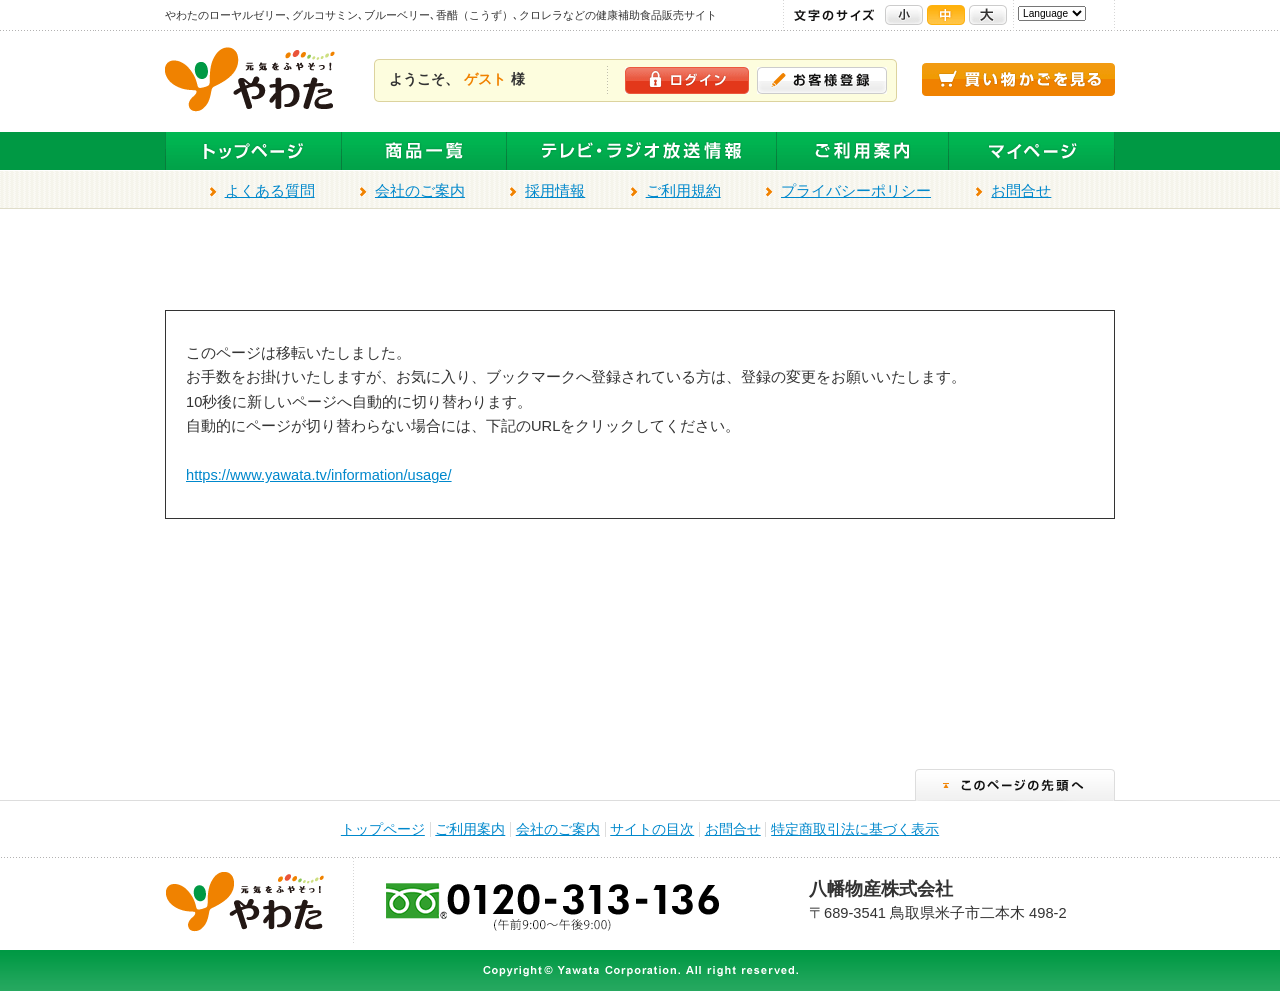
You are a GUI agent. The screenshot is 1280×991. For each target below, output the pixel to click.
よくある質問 (270, 191)
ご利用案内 (863, 151)
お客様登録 (822, 80)
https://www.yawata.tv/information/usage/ (319, 475)
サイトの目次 (652, 829)
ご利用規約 (683, 191)
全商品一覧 (424, 151)
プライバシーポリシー (856, 191)
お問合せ (1021, 191)
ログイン (687, 80)
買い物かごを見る (1018, 79)
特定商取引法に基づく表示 (855, 829)
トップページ (253, 151)
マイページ (1032, 151)
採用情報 (555, 191)
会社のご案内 (420, 191)
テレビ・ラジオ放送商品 (642, 151)
